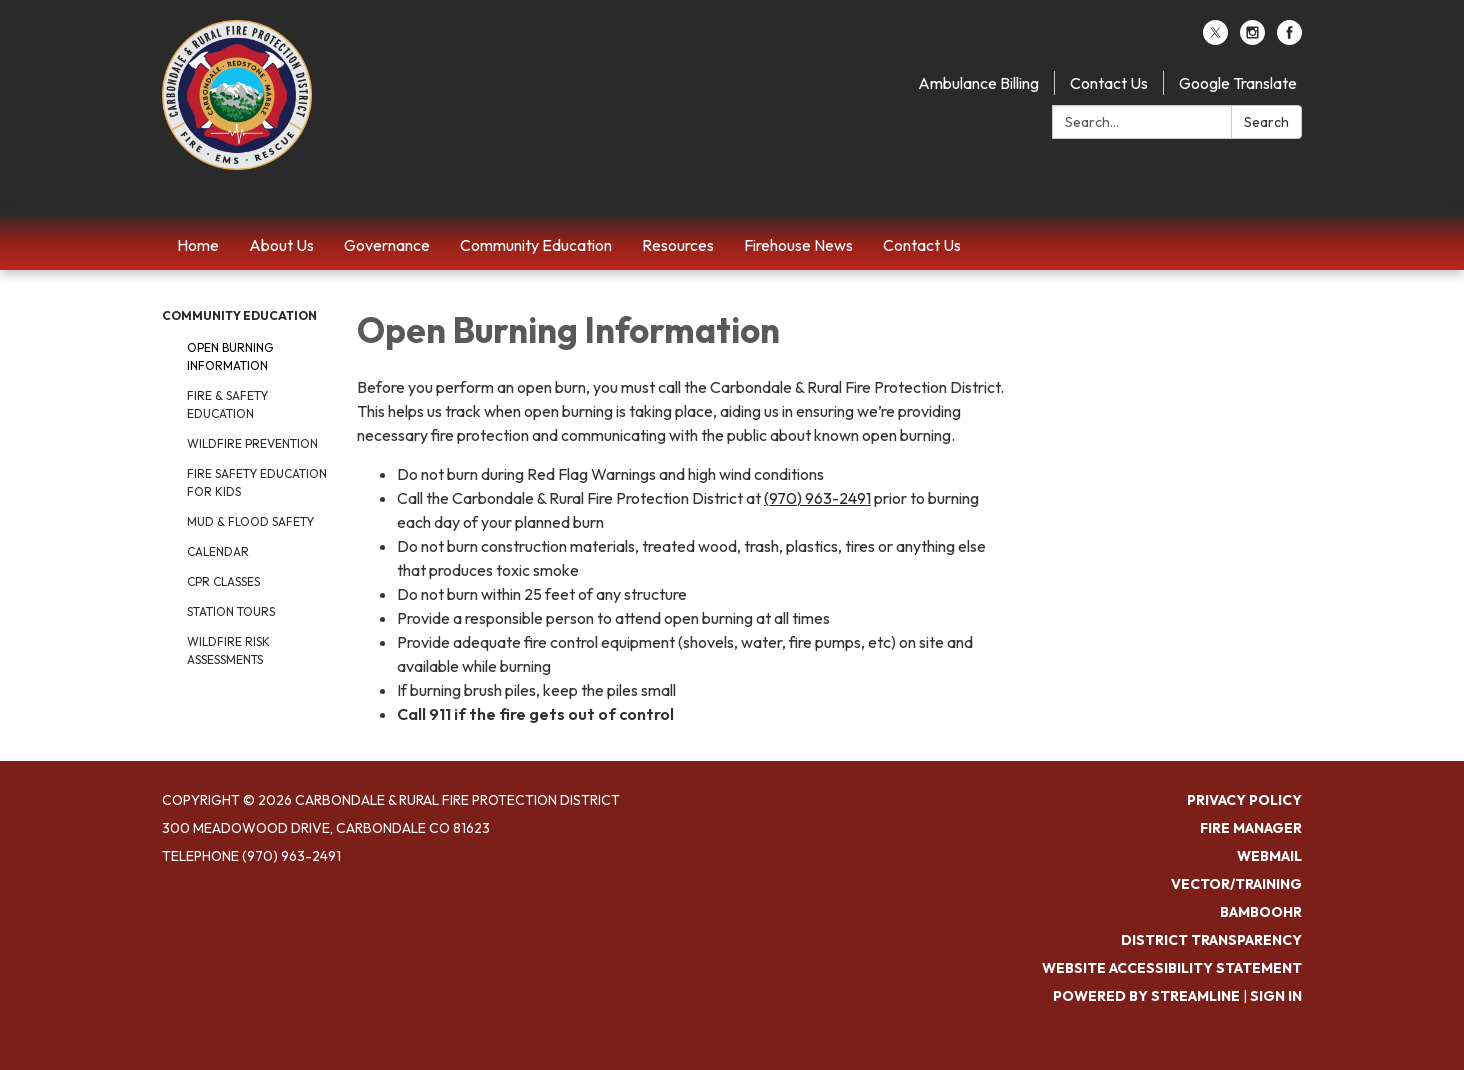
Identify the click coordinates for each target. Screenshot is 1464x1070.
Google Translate (1238, 83)
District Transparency (1211, 940)
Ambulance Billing (978, 83)
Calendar (218, 551)
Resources (678, 245)
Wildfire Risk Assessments (228, 650)
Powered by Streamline (1146, 996)
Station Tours (231, 611)
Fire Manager (1251, 828)
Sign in (1276, 996)
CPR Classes (223, 581)
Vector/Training (1236, 884)
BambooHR (1261, 912)
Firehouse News (798, 245)
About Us (281, 245)
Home (198, 245)
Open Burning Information (230, 356)
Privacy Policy (1244, 800)
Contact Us (1109, 83)
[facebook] (1289, 39)
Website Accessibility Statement (1172, 968)
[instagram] (1252, 39)
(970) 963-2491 (817, 498)
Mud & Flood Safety (250, 521)
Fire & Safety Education (227, 404)
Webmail (1269, 856)
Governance (387, 245)
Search (1266, 122)
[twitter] (1215, 39)
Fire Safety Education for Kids (257, 482)
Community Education (536, 245)
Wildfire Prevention (252, 443)
